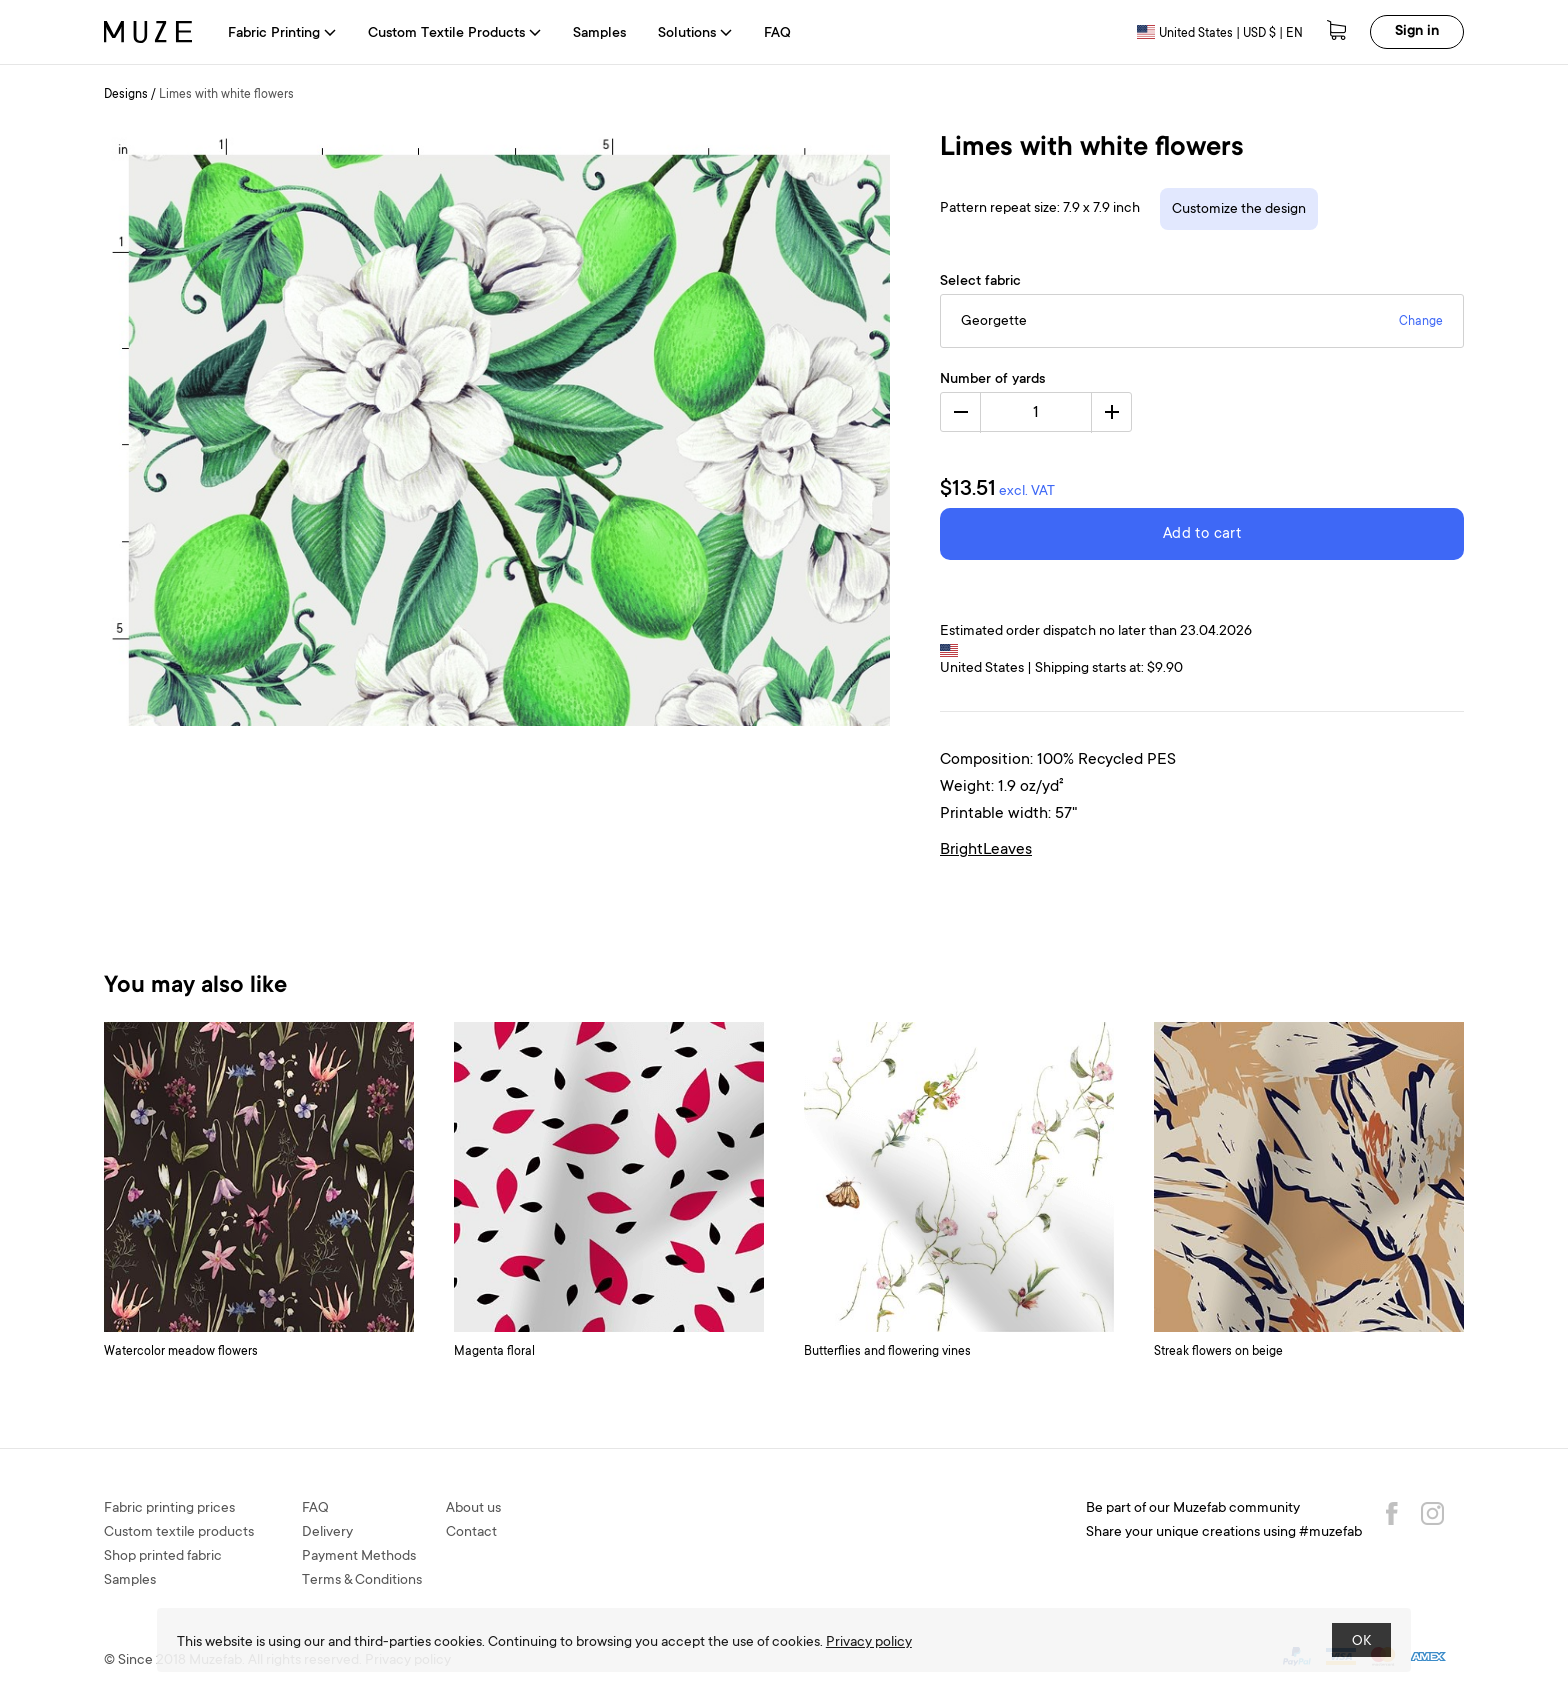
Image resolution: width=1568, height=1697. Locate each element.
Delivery (327, 1533)
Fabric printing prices (169, 1509)
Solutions (695, 34)
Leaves (1007, 850)
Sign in (1417, 32)
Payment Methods (359, 1557)
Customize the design (1239, 210)
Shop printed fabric (163, 1557)
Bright (961, 850)
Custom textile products (179, 1533)
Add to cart (1202, 534)
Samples (599, 34)
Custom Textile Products (454, 34)
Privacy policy (869, 1643)
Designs (126, 95)
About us (473, 1509)
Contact (471, 1533)
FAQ (777, 34)
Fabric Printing (282, 34)
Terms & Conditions (362, 1581)
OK (1361, 1642)
